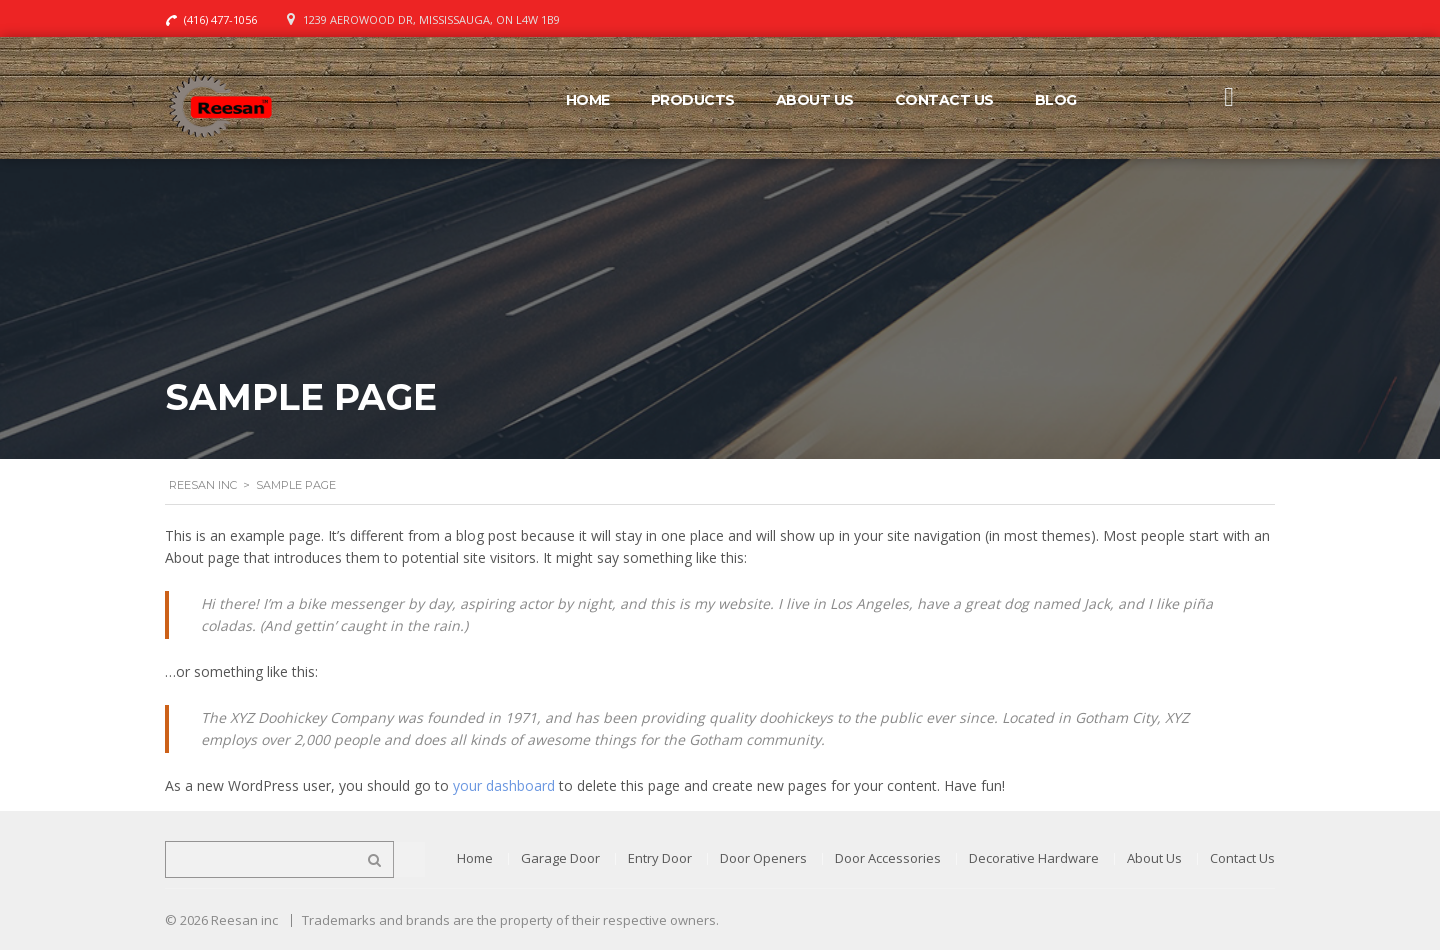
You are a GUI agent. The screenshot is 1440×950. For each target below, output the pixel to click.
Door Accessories (888, 858)
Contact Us (944, 100)
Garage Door (560, 858)
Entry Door (660, 858)
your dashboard (504, 785)
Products (693, 100)
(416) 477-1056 (220, 19)
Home (588, 100)
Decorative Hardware (1034, 858)
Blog (1056, 100)
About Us (815, 100)
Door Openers (763, 858)
